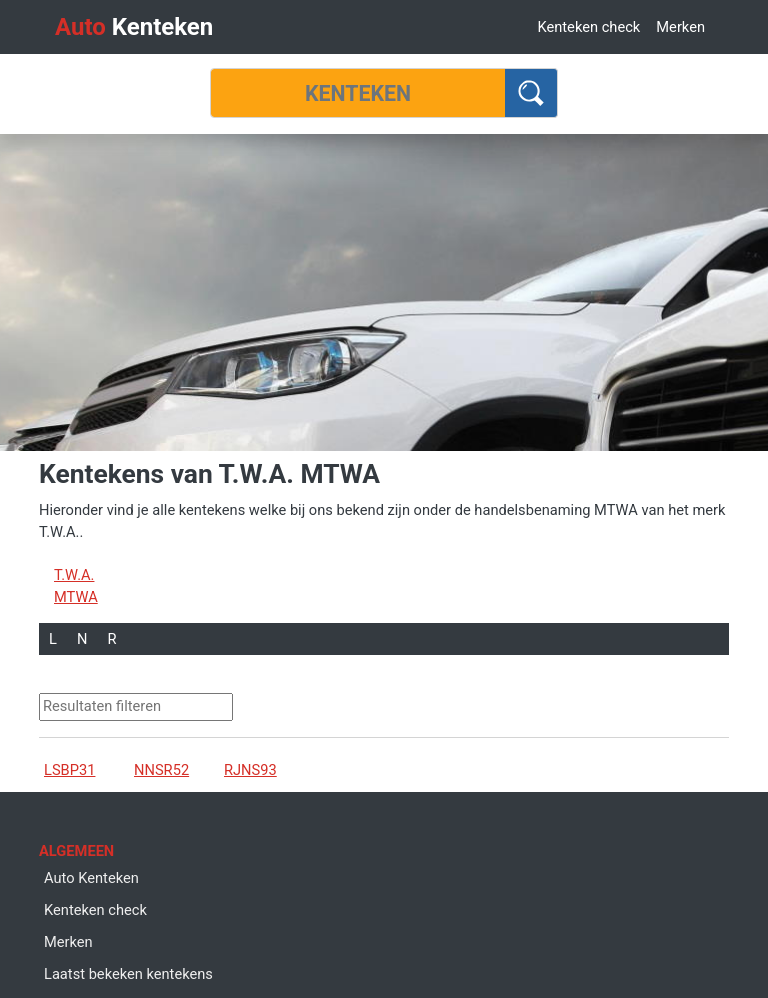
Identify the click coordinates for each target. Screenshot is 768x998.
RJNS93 (250, 770)
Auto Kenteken (91, 878)
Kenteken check (588, 27)
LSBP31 (69, 770)
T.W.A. (74, 575)
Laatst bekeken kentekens (128, 974)
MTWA (76, 597)
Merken (680, 27)
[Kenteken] (358, 93)
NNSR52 (161, 770)
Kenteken (134, 27)
